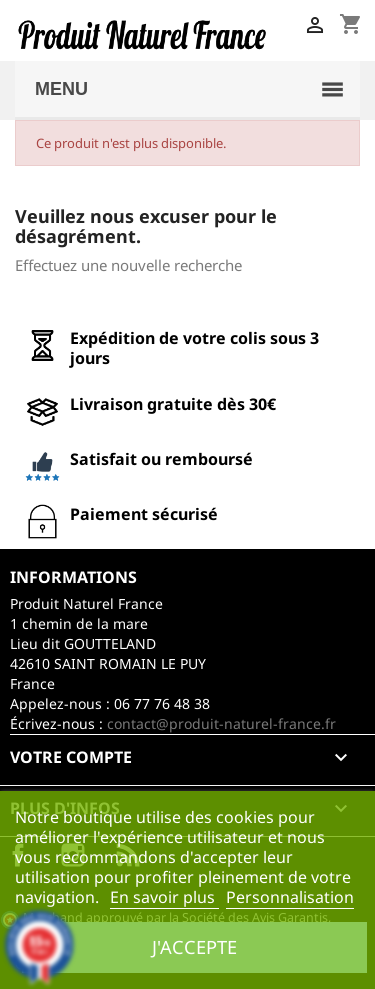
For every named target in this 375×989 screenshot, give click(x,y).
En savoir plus (164, 897)
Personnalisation (290, 897)
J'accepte (194, 946)
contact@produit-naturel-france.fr (221, 723)
